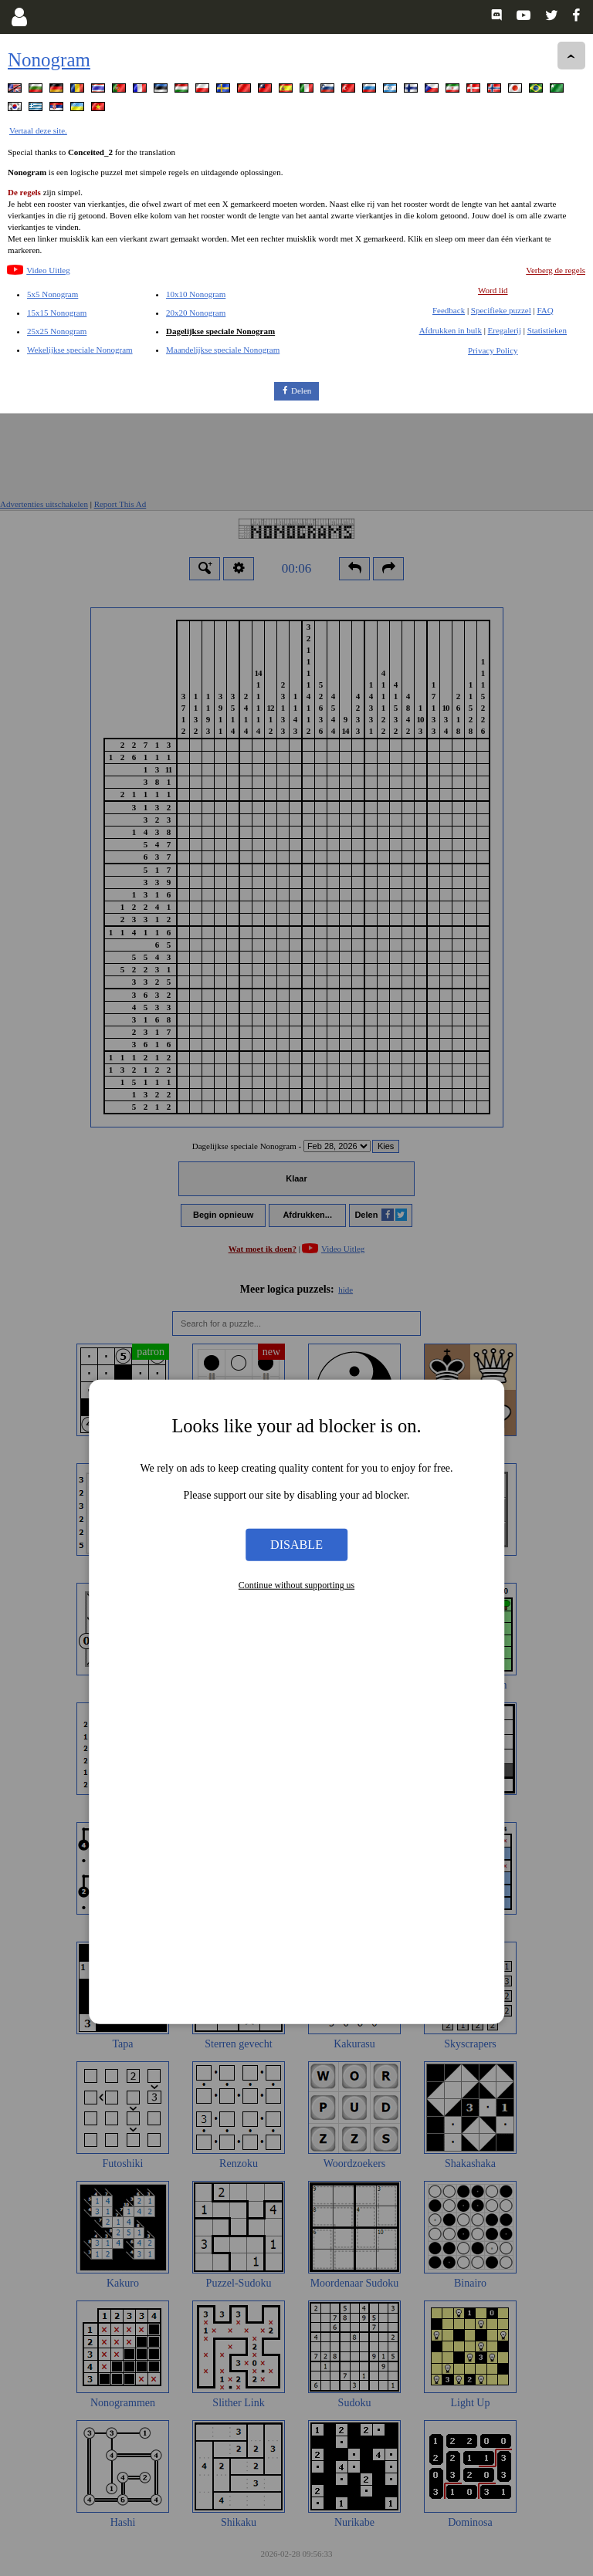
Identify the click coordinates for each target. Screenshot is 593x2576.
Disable (296, 1131)
